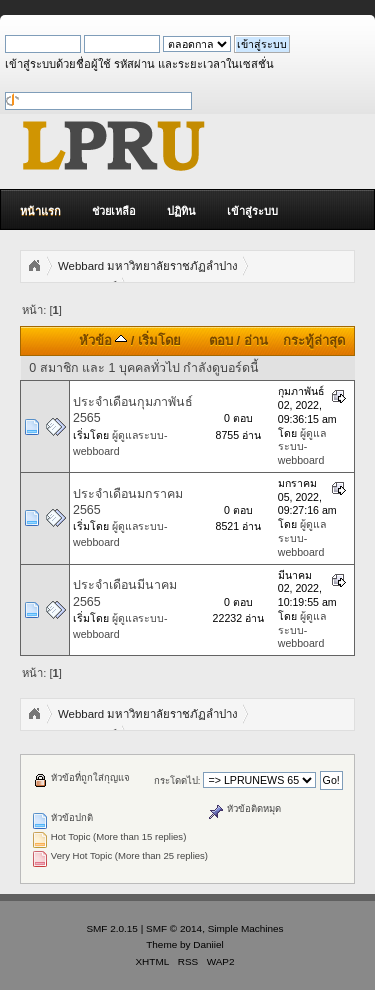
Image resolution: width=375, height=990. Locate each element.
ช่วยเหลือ (114, 211)
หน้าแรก (40, 211)
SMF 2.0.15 (112, 928)
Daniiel (208, 944)
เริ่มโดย (159, 340)
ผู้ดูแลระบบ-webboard (302, 447)
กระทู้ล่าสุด (314, 340)
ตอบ (221, 340)
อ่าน (256, 340)
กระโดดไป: (177, 780)
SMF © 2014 (174, 928)
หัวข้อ (103, 340)
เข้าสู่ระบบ (252, 211)
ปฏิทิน (181, 211)
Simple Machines (246, 928)
